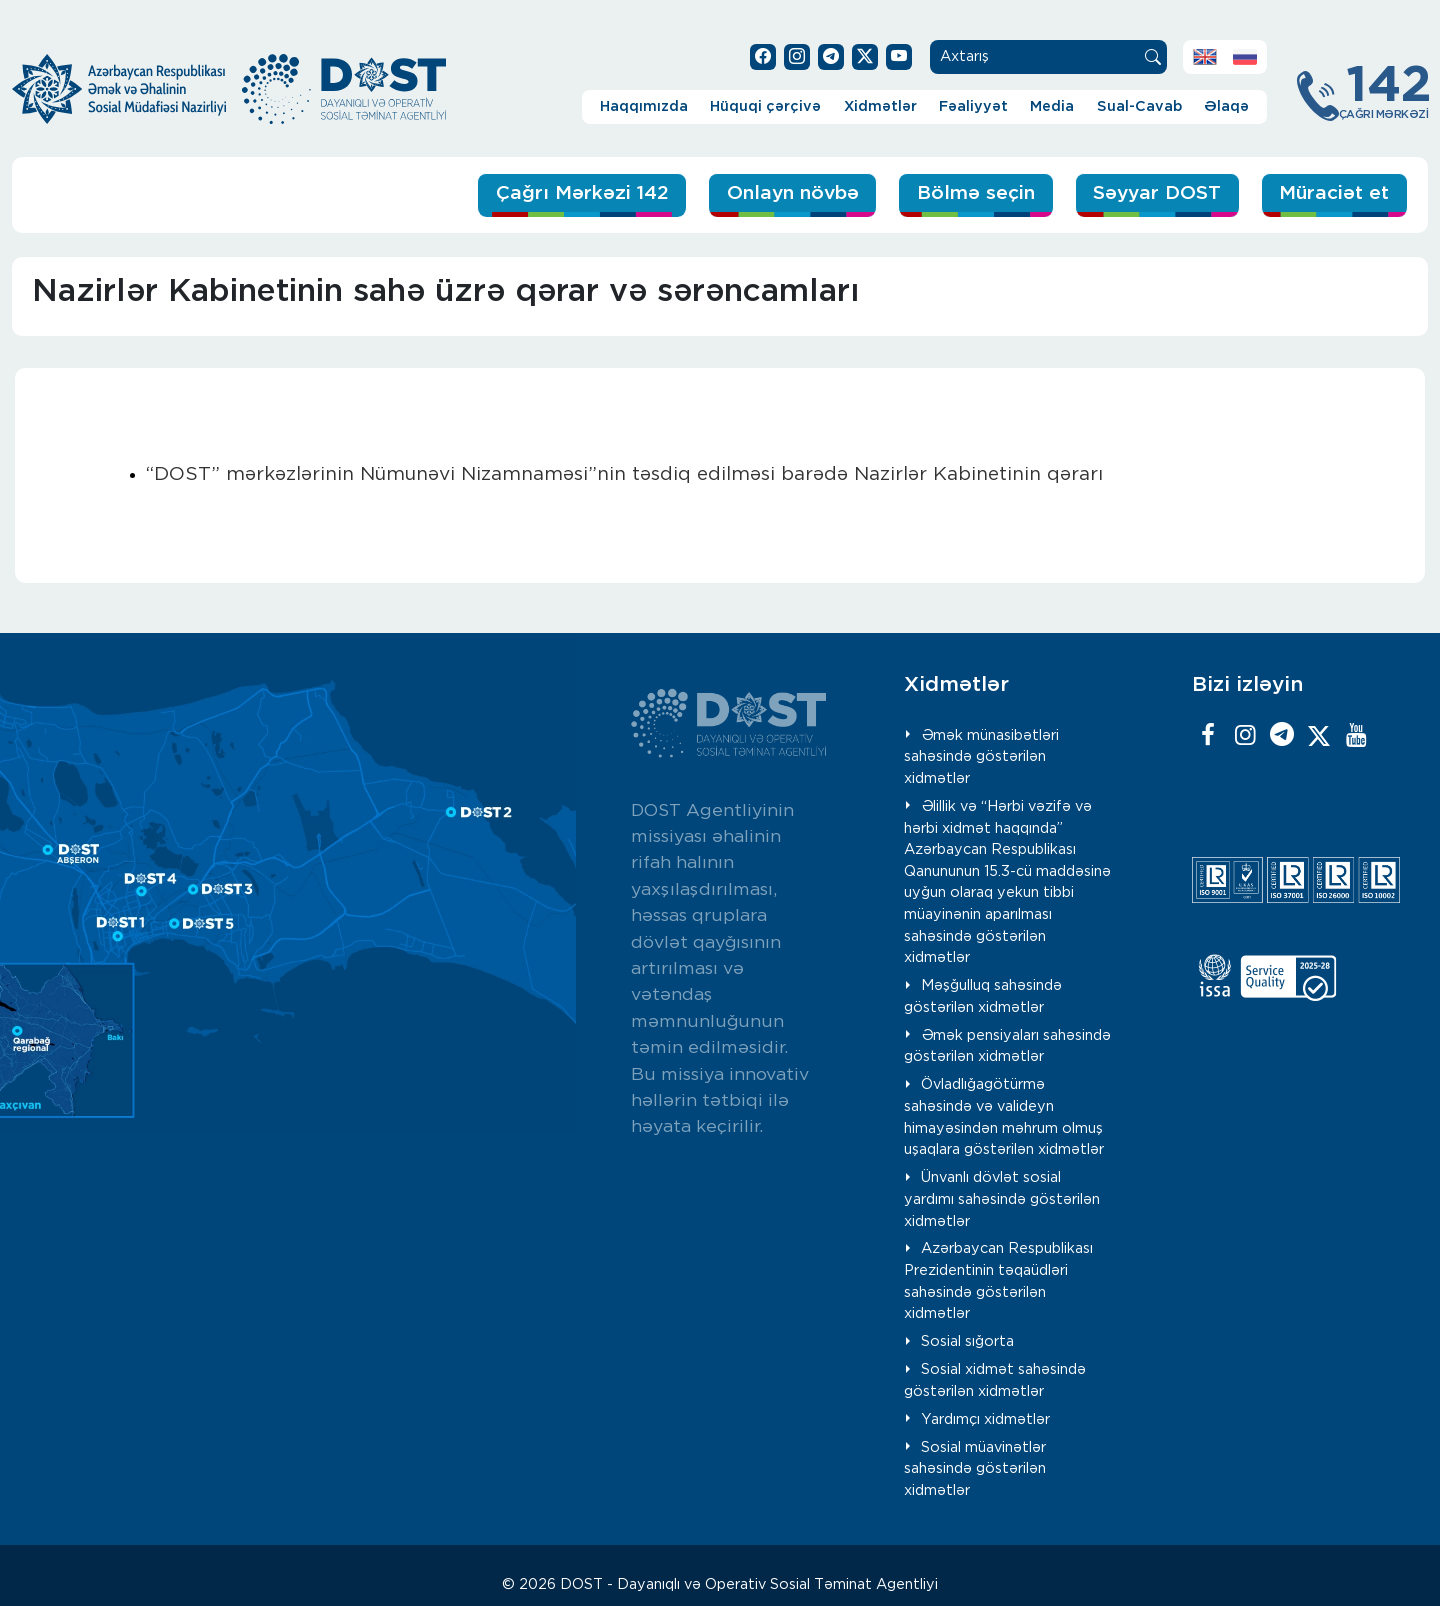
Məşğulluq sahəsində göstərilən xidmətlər (983, 996)
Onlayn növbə (793, 193)
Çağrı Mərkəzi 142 (582, 193)
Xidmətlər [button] (880, 106)
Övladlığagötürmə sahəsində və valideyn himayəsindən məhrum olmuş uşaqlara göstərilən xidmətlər (1004, 1117)
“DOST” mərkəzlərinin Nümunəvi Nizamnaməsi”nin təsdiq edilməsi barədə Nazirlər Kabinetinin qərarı (624, 474)
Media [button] (1052, 106)
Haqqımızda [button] (644, 106)
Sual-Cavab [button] (1139, 106)
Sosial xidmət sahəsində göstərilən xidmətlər (995, 1380)
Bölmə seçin (976, 193)
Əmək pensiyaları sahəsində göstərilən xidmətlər (1007, 1046)
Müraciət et (1334, 193)
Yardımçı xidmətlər (985, 1419)
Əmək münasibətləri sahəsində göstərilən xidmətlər (981, 757)
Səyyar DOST (1157, 193)
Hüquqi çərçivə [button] (765, 106)
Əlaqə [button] (1226, 106)
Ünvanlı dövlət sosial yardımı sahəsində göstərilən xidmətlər (1002, 1199)
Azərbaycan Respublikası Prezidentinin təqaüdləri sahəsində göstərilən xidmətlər (998, 1281)
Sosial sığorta (967, 1341)
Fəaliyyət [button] (973, 106)
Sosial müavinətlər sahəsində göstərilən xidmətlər (975, 1469)
